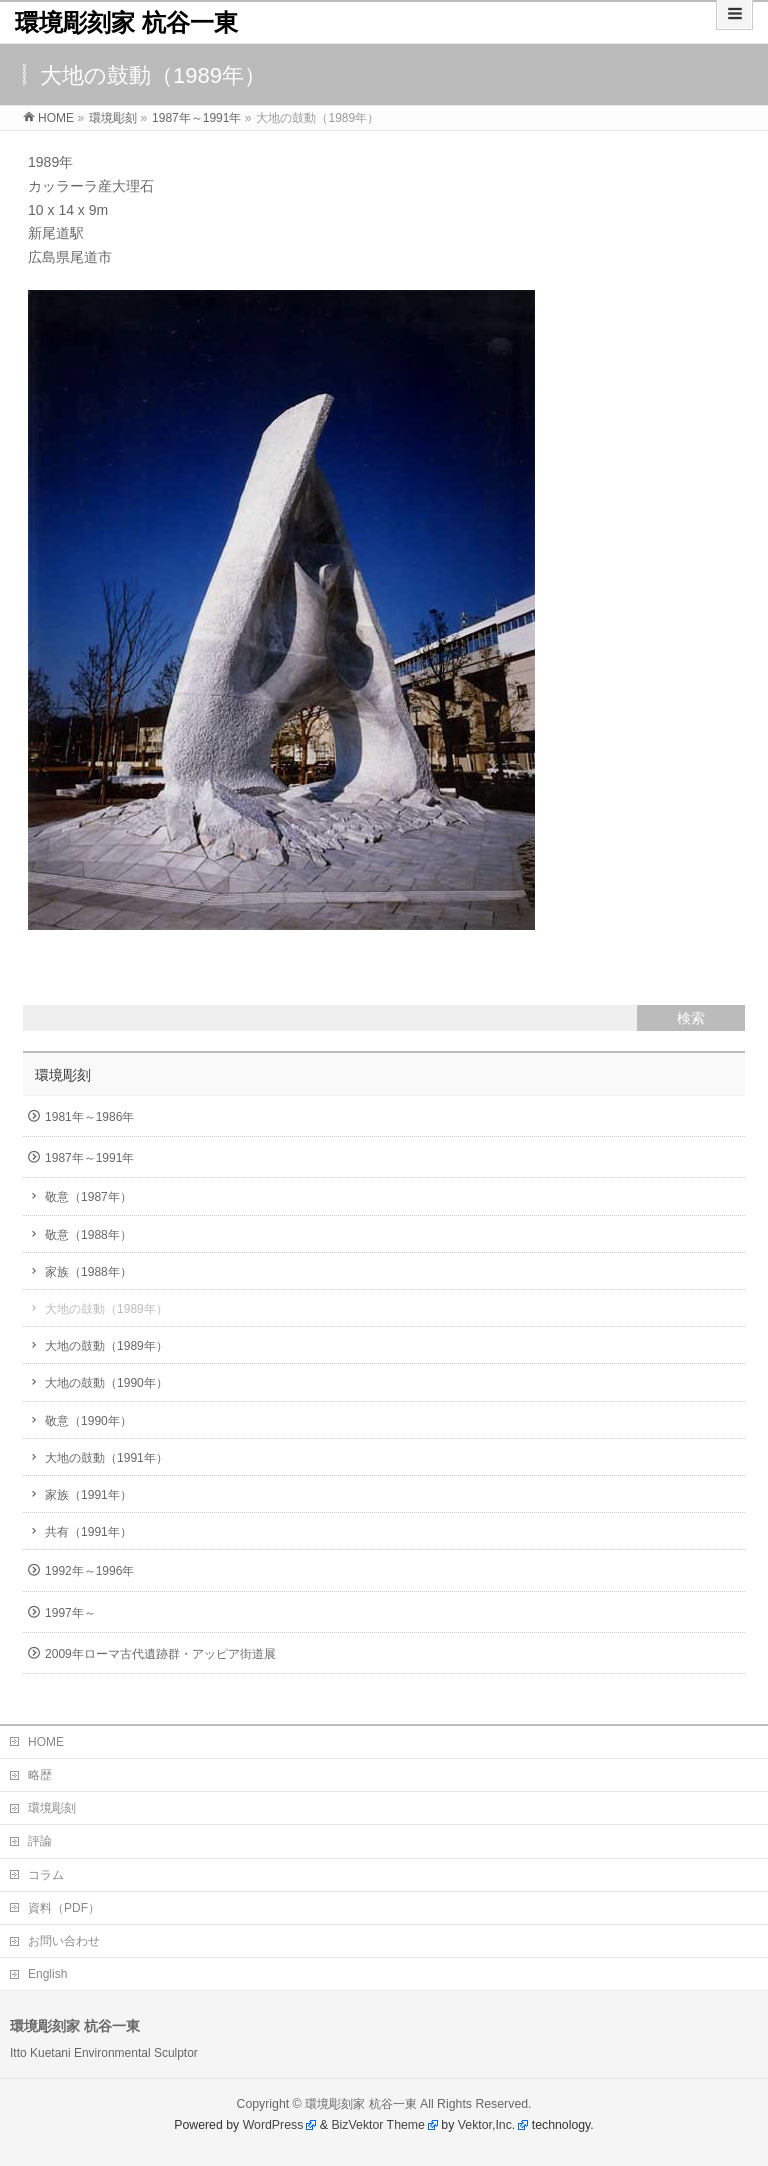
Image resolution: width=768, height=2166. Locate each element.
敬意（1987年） (88, 1197)
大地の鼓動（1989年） (106, 1309)
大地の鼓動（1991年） (106, 1458)
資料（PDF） (64, 1908)
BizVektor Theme (378, 2125)
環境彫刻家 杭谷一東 (126, 22)
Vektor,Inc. (487, 2125)
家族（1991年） (88, 1495)
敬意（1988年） (88, 1235)
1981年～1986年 (89, 1117)
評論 (40, 1841)
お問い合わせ (64, 1941)
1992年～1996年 (89, 1571)
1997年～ (70, 1613)
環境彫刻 (63, 1075)
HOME (46, 1742)
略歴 (40, 1775)
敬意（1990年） (88, 1421)
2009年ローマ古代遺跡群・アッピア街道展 (160, 1654)
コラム (46, 1875)
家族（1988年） (88, 1272)
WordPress (273, 2125)
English (47, 1974)
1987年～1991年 (89, 1158)
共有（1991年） (88, 1532)
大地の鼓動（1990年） (106, 1383)
